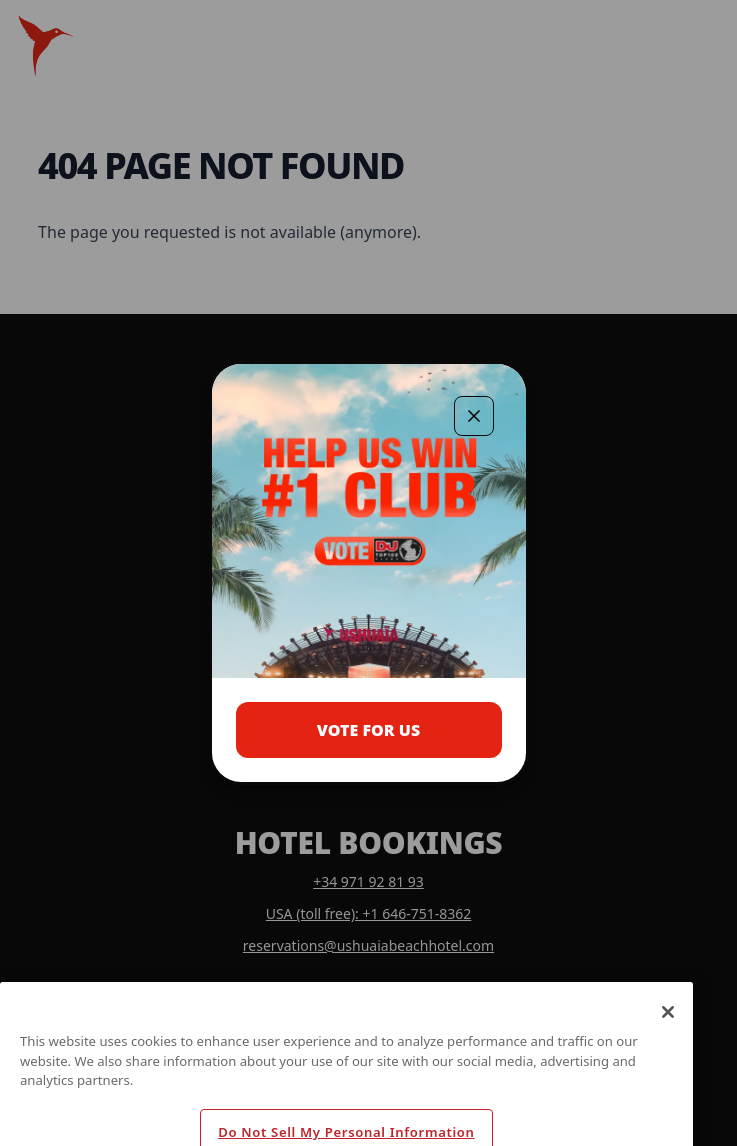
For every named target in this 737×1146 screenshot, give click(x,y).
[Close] (668, 1032)
